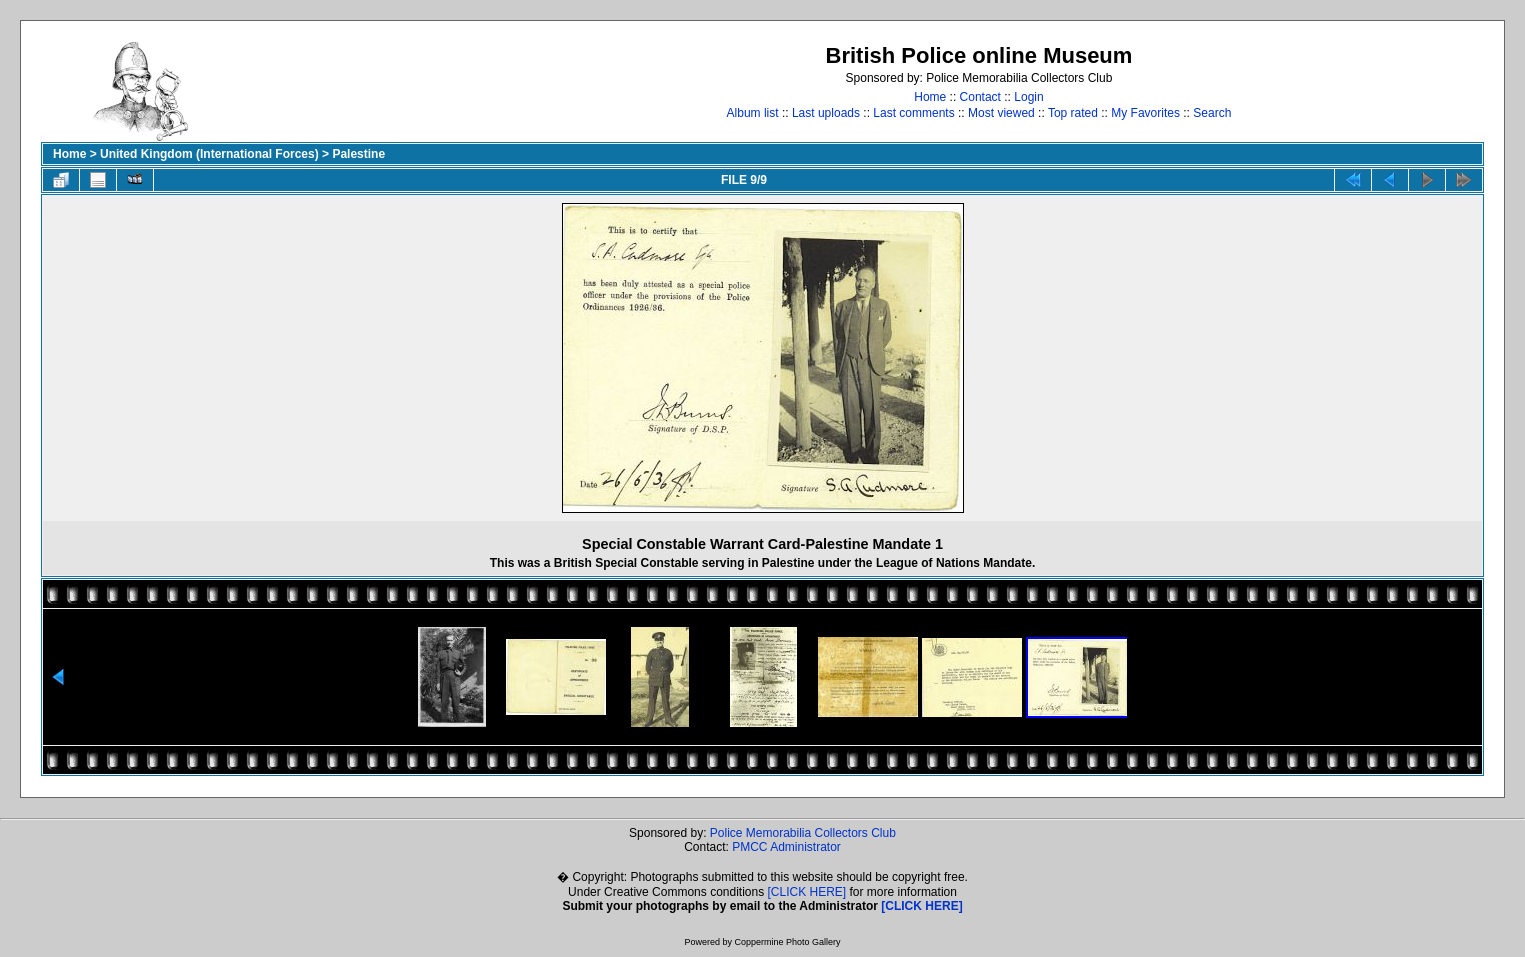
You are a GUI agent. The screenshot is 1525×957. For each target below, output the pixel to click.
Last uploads (826, 113)
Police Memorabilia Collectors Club (803, 833)
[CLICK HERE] (807, 892)
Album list (753, 113)
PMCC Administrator (786, 847)
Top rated (1073, 113)
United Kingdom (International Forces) (209, 154)
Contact (980, 97)
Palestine (358, 154)
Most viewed (1001, 113)
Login (1028, 97)
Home (930, 97)
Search (1212, 113)
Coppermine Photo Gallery (787, 942)
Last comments (913, 113)
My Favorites (1145, 113)
